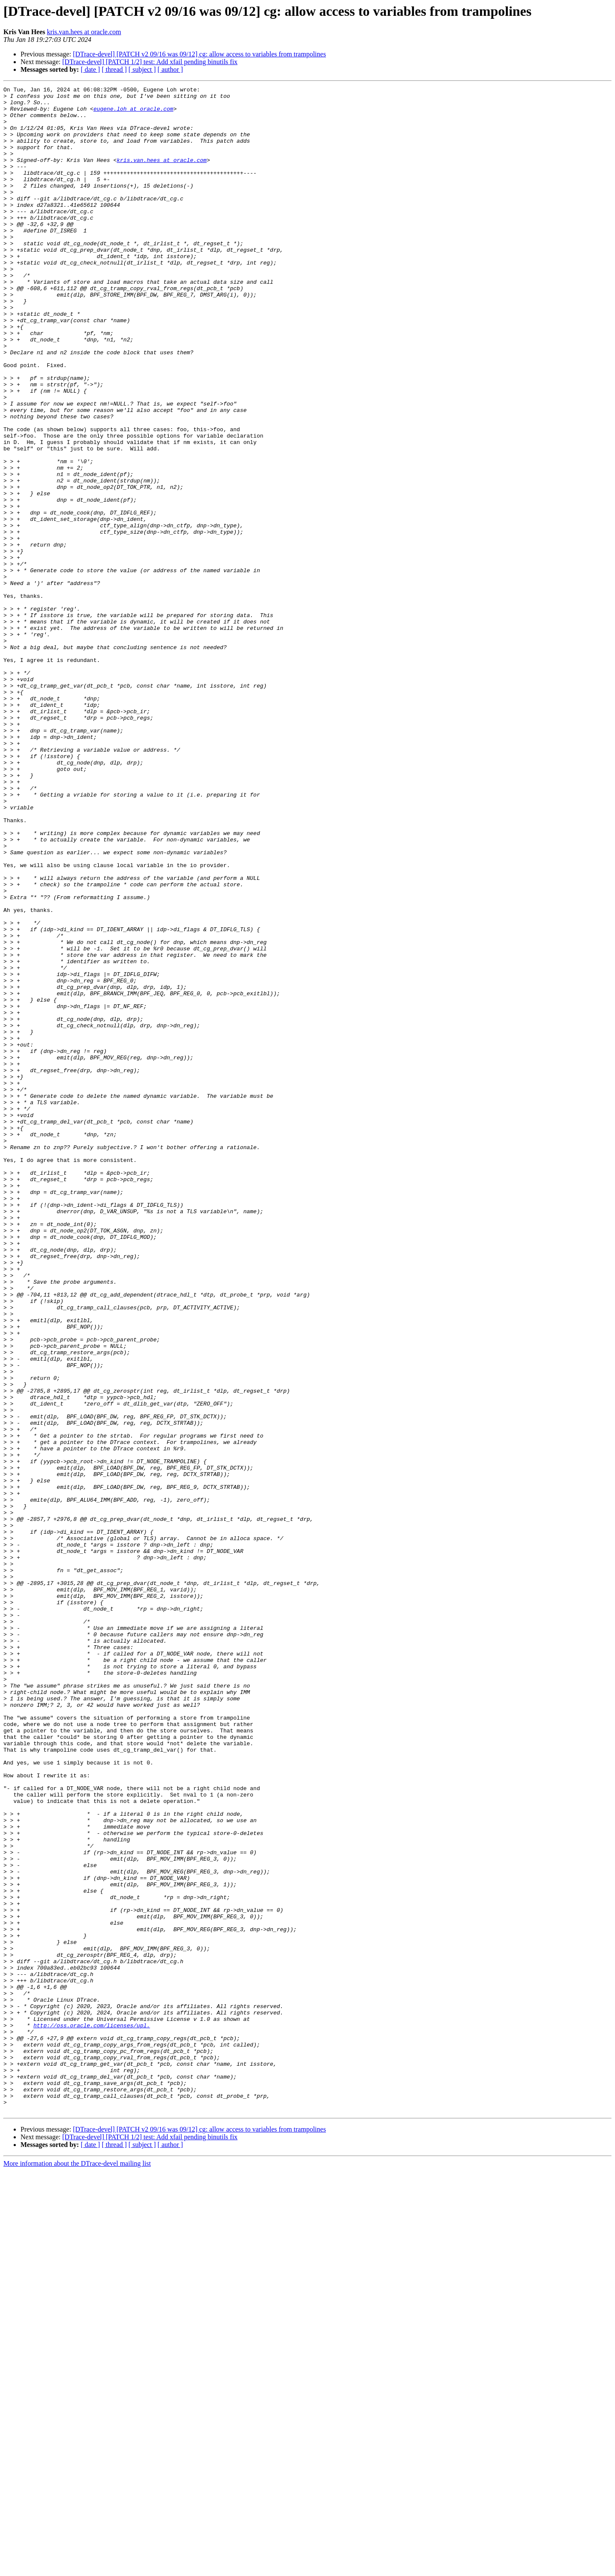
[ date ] (90, 69)
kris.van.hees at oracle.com (84, 31)
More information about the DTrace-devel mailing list (77, 2568)
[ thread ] (114, 69)
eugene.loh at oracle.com (133, 114)
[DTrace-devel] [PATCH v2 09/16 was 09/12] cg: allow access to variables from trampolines (199, 54)
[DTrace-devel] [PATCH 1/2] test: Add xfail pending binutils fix (149, 61)
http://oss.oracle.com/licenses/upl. (91, 2413)
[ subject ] (142, 69)
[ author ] (170, 69)
